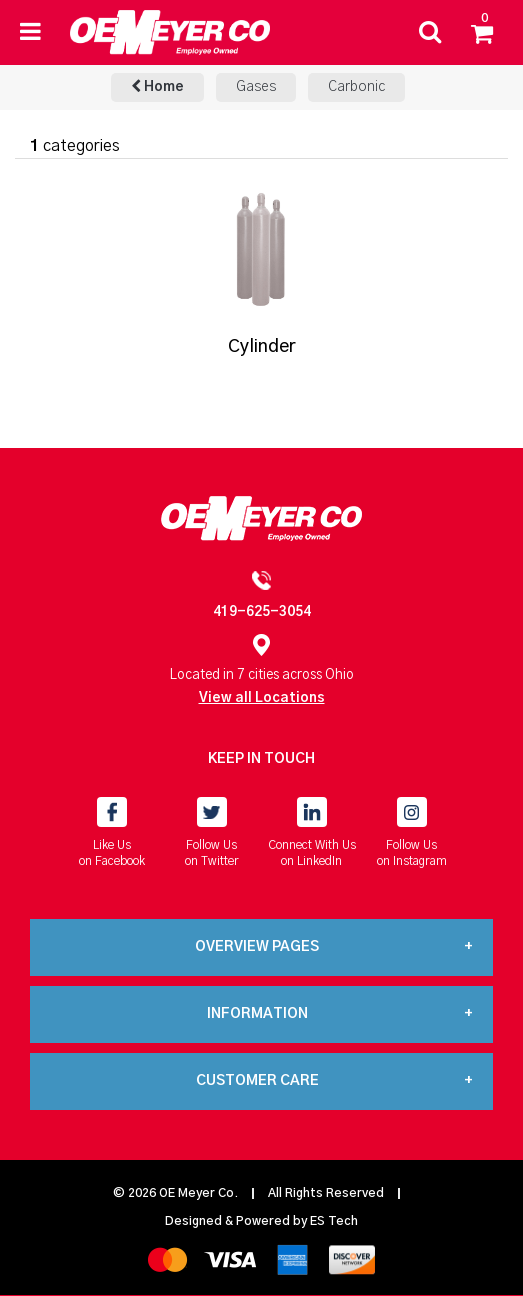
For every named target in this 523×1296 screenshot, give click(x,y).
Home (157, 86)
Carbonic (356, 87)
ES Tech (334, 1221)
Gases (256, 87)
